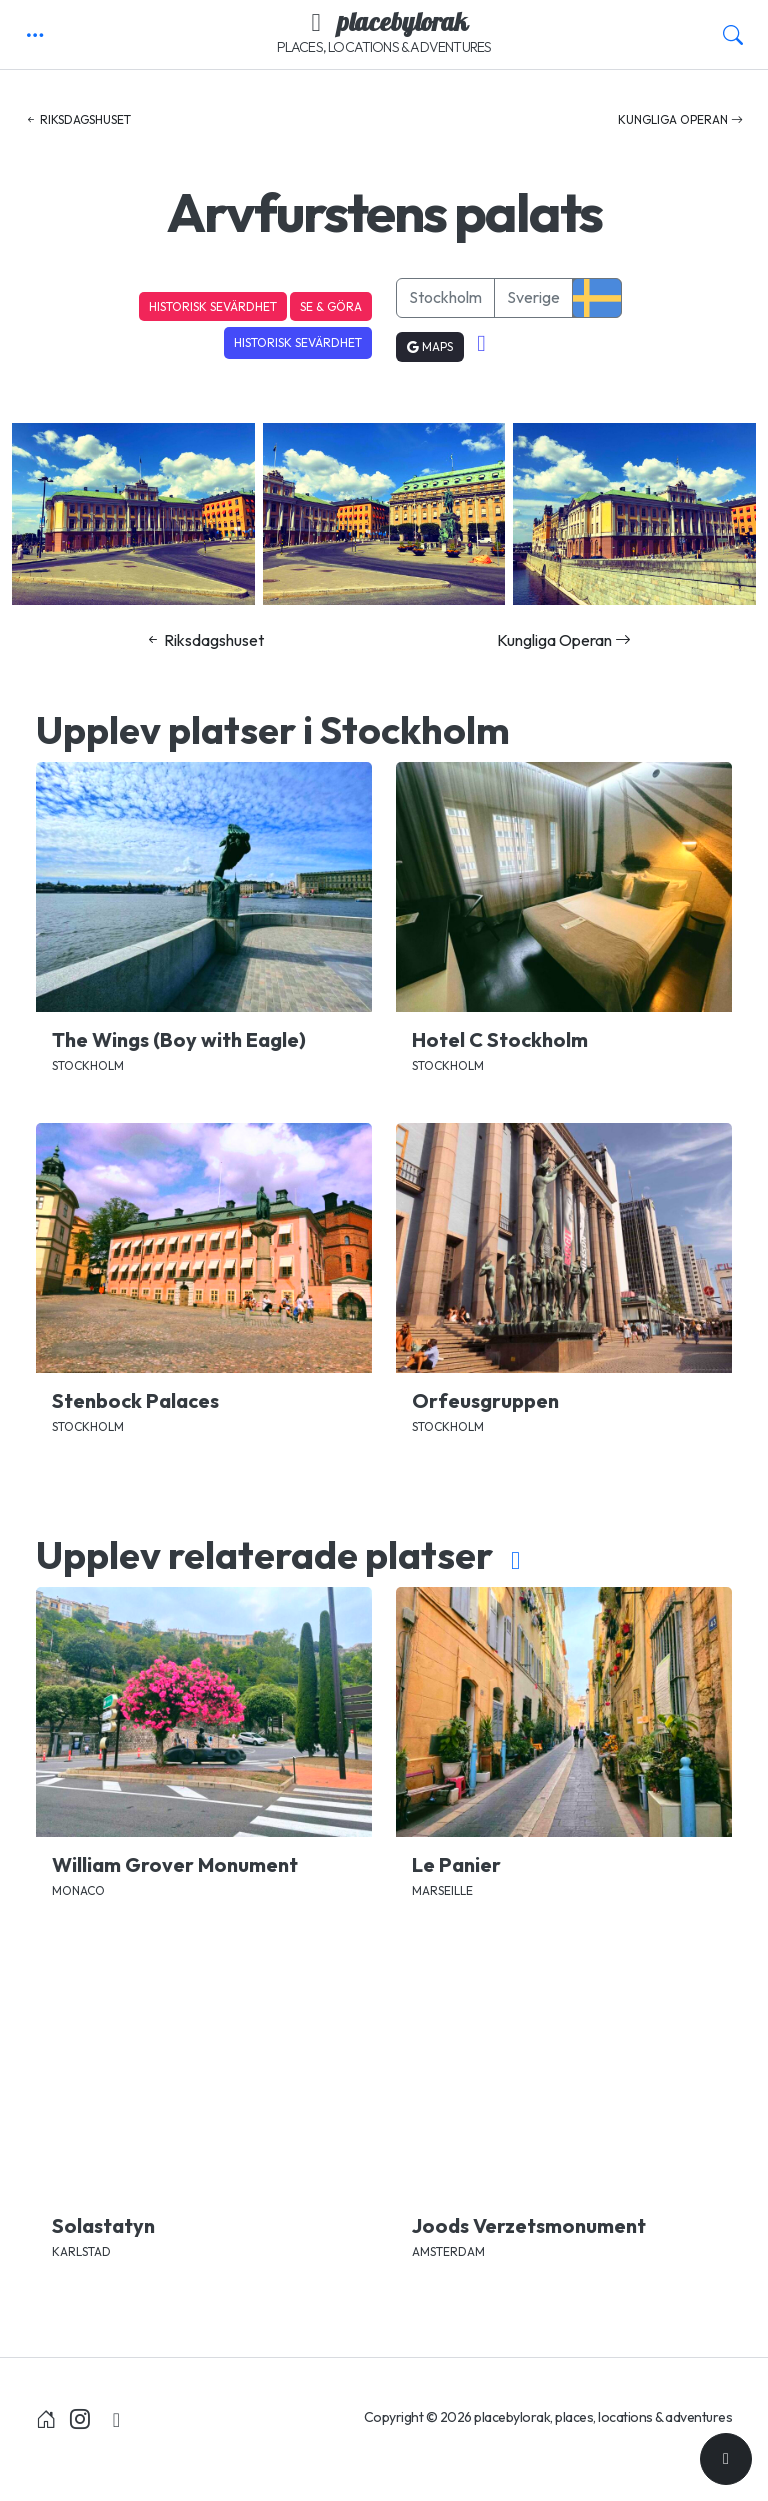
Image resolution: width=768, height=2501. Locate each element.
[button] (35, 35)
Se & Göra (331, 306)
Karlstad (81, 2251)
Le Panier (456, 1864)
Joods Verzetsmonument (529, 2225)
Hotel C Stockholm (500, 1039)
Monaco (78, 1890)
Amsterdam (448, 2251)
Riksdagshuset (78, 119)
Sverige (533, 297)
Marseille (442, 1890)
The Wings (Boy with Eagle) (179, 1039)
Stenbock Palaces (135, 1400)
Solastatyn (103, 2225)
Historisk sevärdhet (213, 306)
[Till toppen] (726, 2459)
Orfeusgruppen (485, 1400)
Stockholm (445, 297)
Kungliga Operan (680, 119)
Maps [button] (430, 346)
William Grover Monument (175, 1864)
